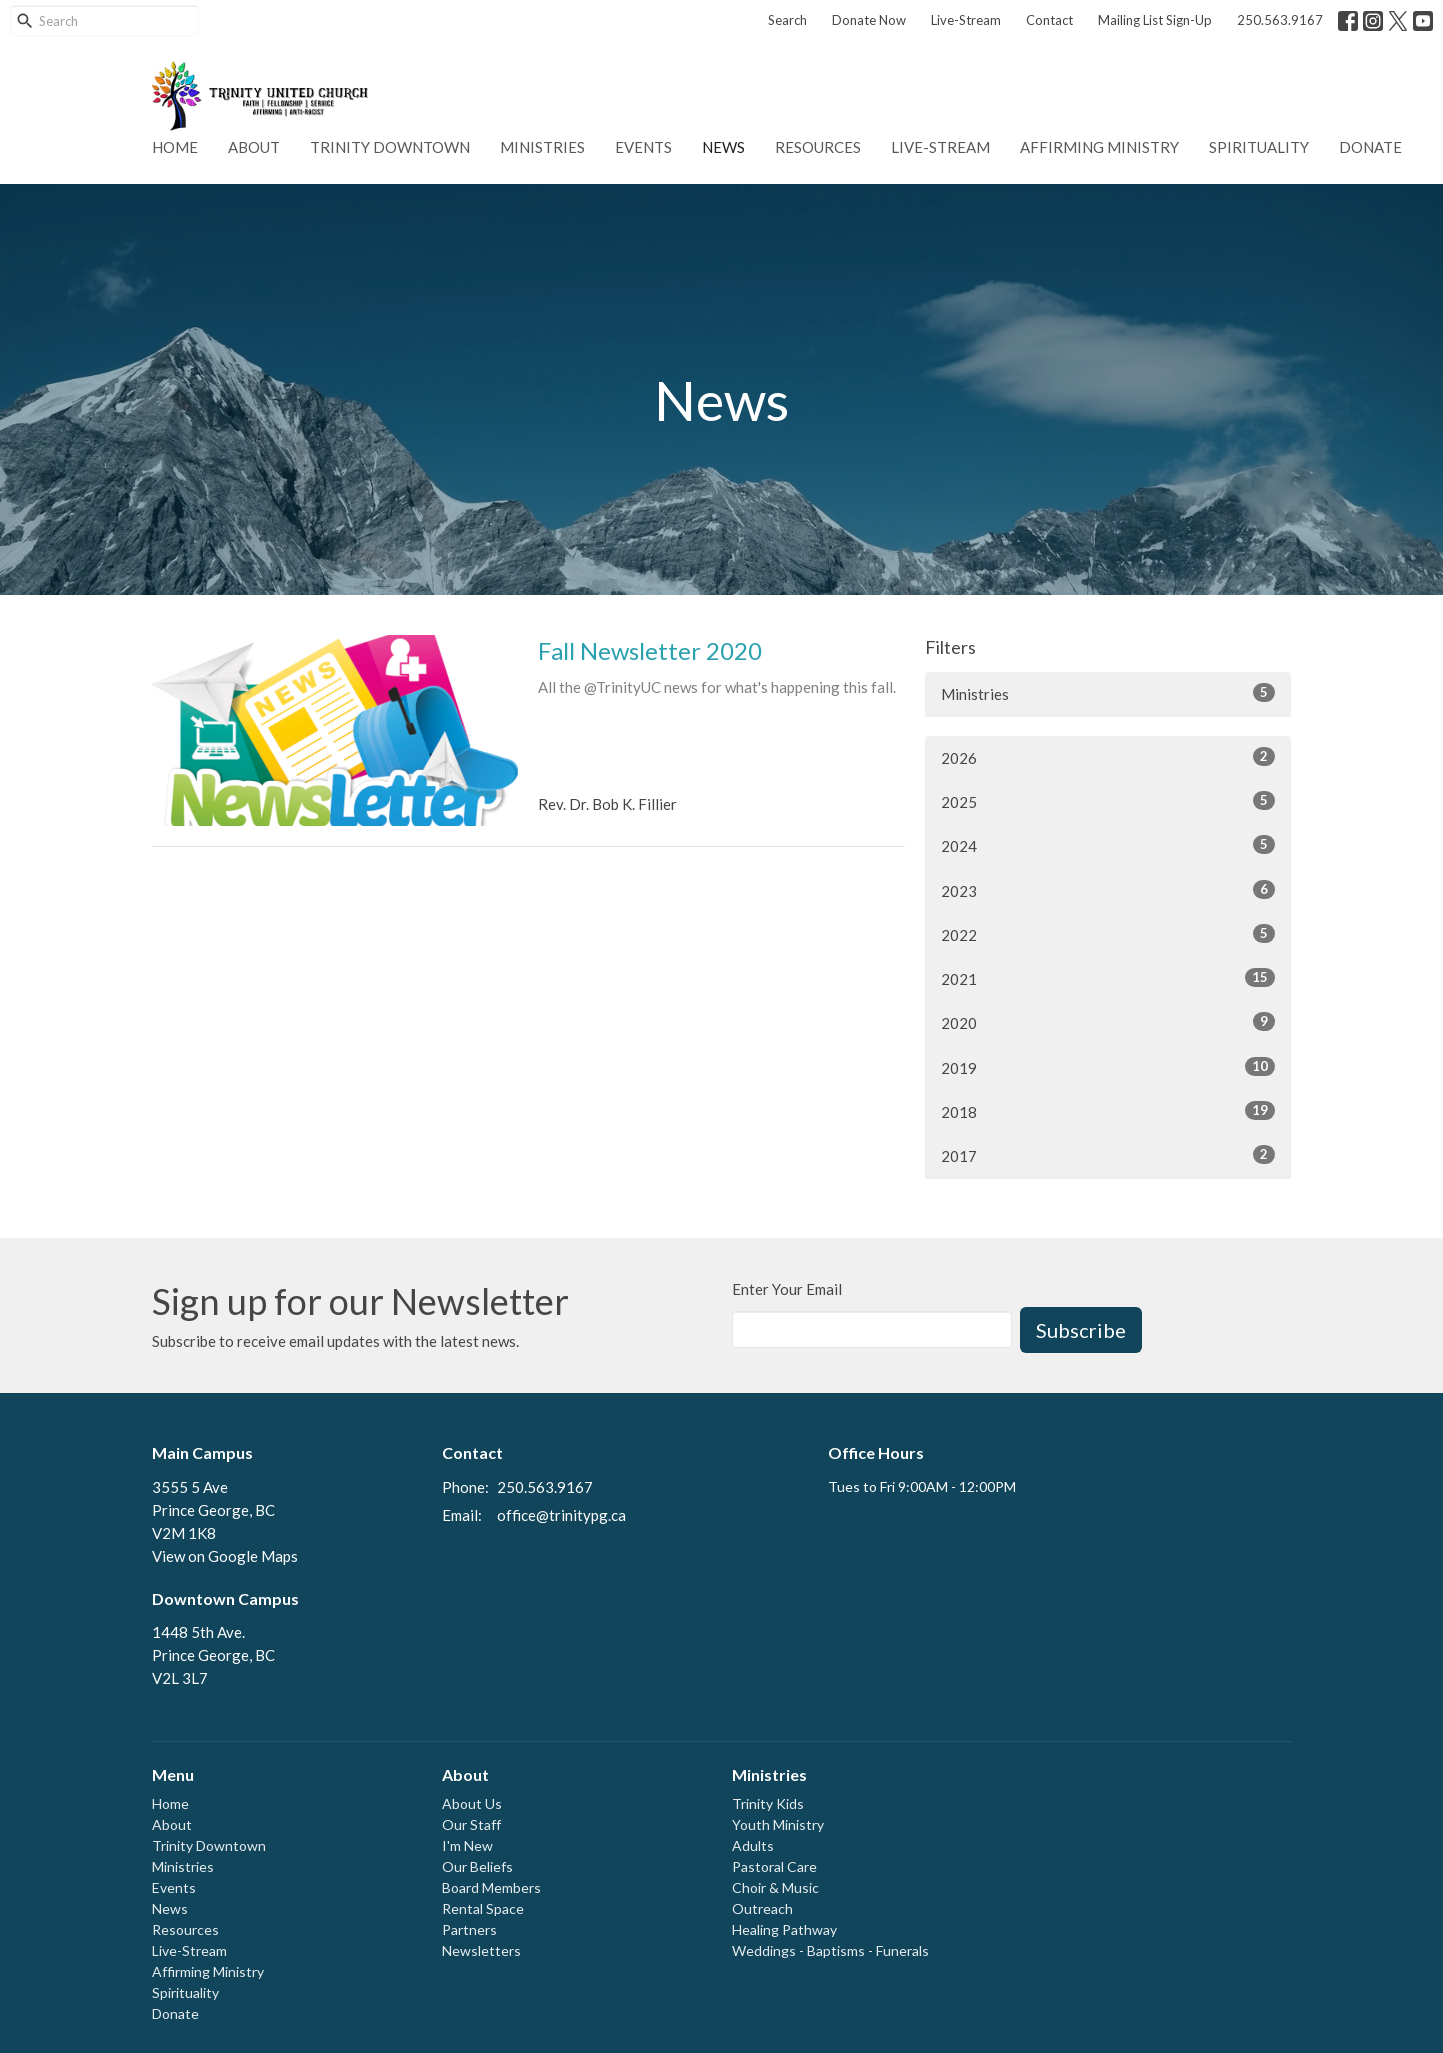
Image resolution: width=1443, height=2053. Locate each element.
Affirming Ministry (1099, 147)
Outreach (762, 1908)
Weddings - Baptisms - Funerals (830, 1950)
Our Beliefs (477, 1866)
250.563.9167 (1280, 20)
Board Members (491, 1887)
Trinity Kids (768, 1803)
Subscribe (1081, 1330)
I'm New (467, 1845)
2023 (1108, 890)
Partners (469, 1929)
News (723, 147)
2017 (1108, 1155)
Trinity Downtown (390, 147)
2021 (1108, 978)
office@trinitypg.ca (561, 1515)
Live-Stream (966, 20)
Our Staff (471, 1824)
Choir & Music (775, 1887)
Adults (753, 1845)
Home (175, 147)
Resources (818, 147)
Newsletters (481, 1950)
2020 (1108, 1022)
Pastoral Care (774, 1866)
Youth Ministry (778, 1824)
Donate (1370, 147)
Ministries (542, 147)
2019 (1108, 1067)
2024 (1108, 845)
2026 (1108, 757)
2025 (1108, 801)
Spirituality (1259, 147)
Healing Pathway (784, 1929)
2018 (1108, 1111)
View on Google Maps (225, 1556)
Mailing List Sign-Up (1155, 20)
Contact (1049, 20)
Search (787, 20)
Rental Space (483, 1908)
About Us (472, 1803)
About (254, 147)
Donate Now (869, 20)
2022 (1108, 934)
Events (643, 147)
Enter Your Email (787, 1289)
